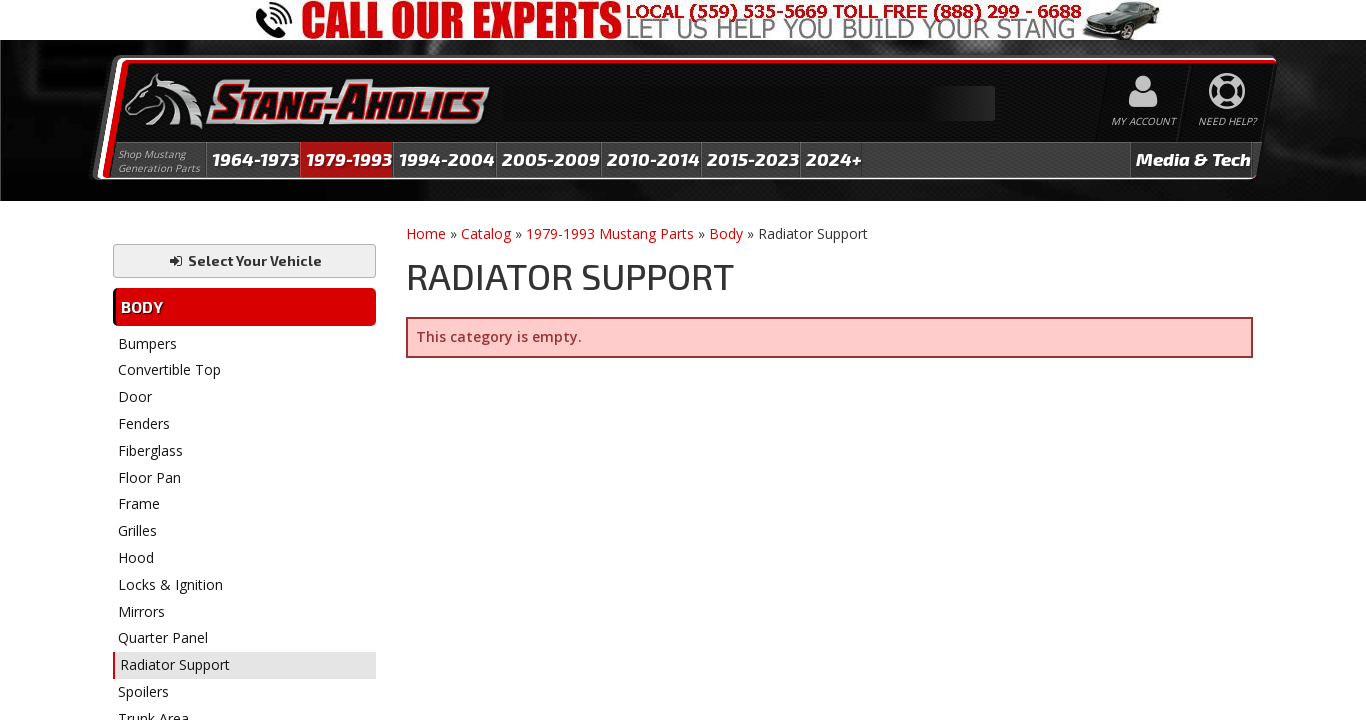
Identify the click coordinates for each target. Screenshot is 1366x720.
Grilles (137, 530)
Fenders (144, 423)
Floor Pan (149, 477)
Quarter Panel (163, 637)
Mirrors (141, 611)
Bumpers (147, 343)
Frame (139, 503)
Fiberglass (150, 450)
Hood (136, 557)
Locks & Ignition (170, 584)
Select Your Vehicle (244, 260)
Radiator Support (175, 664)
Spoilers (143, 691)
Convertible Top (169, 369)
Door (135, 396)
